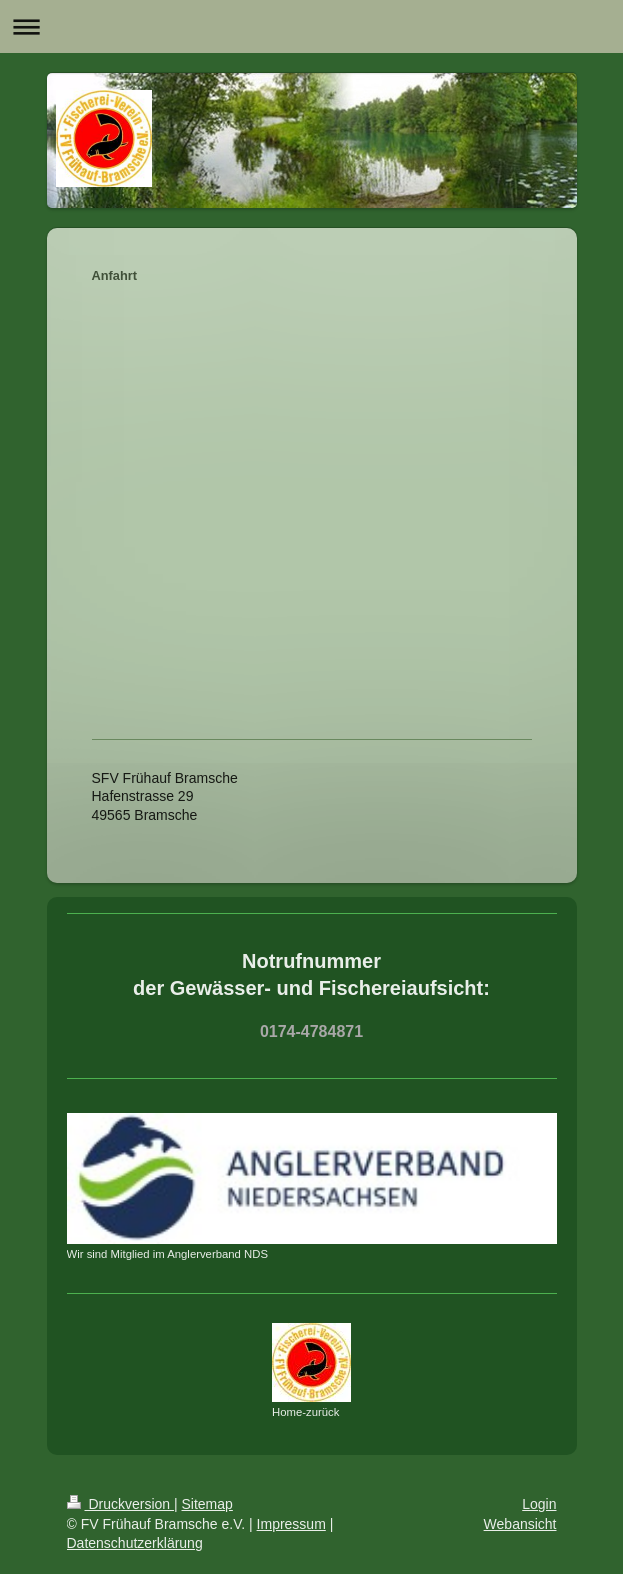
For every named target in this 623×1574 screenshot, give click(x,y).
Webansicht (520, 1524)
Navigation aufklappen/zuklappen (311, 26)
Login (539, 1504)
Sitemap (207, 1504)
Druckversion (120, 1504)
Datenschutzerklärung (135, 1543)
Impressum (291, 1524)
